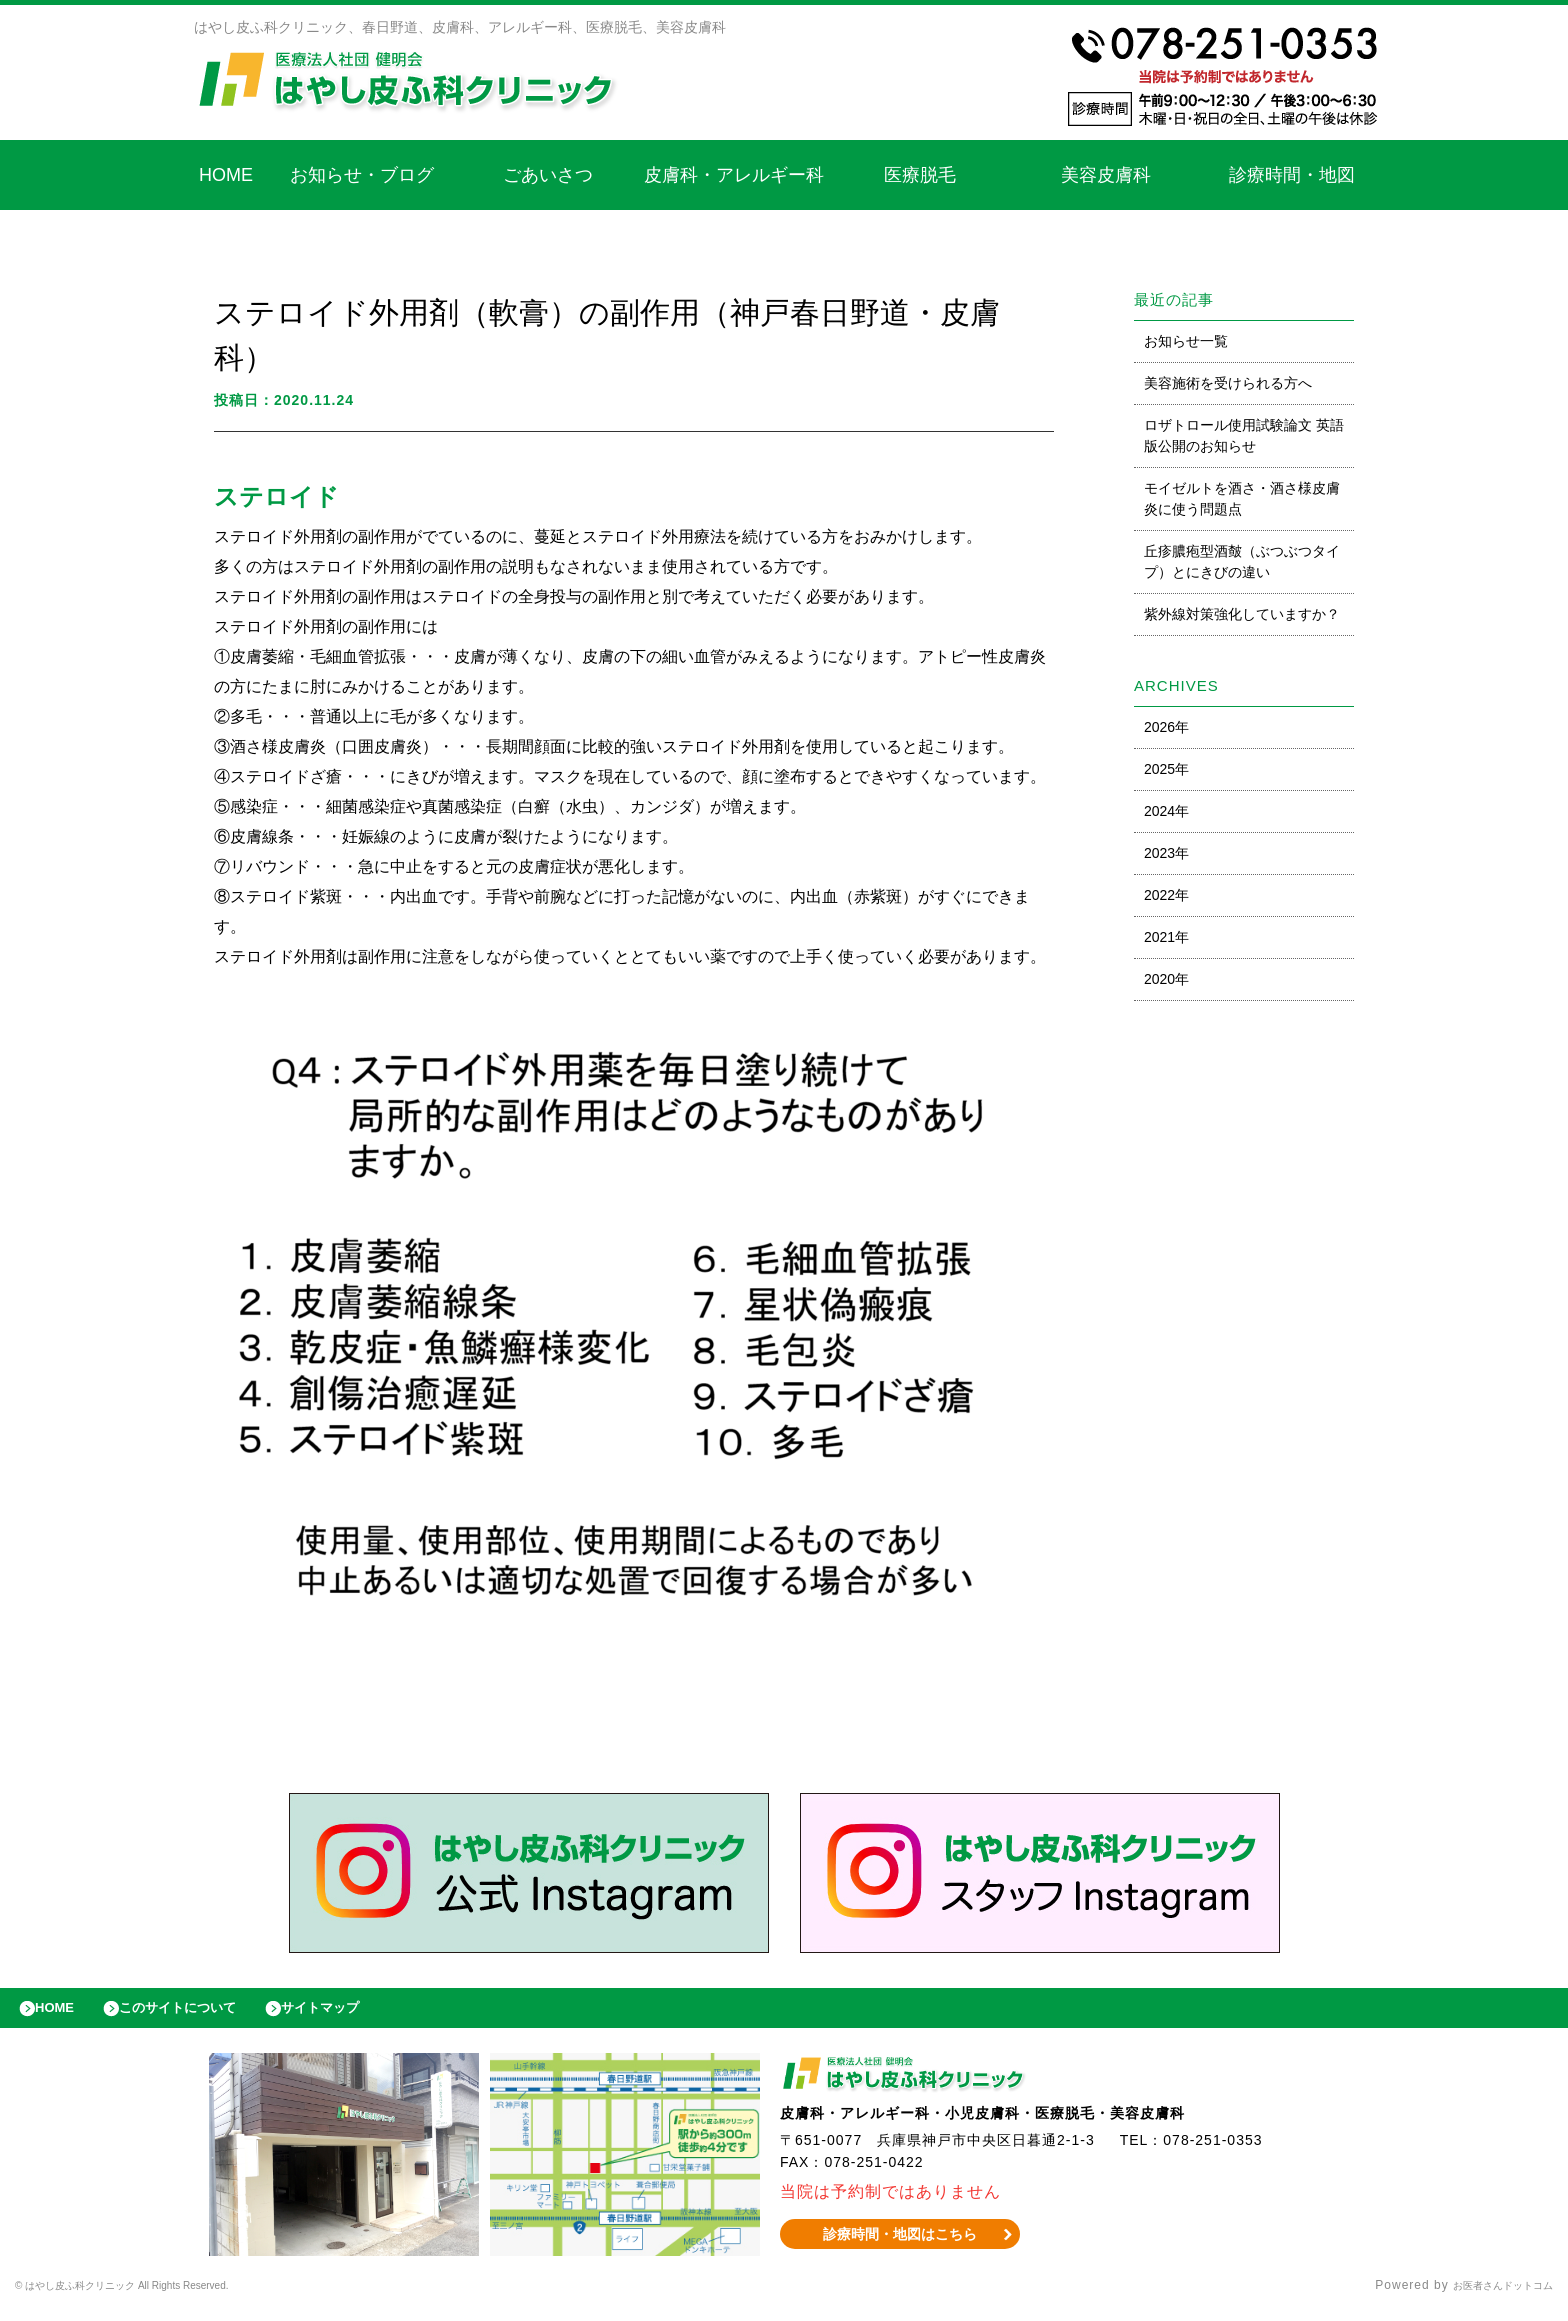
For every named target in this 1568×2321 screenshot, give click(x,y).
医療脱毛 (920, 175)
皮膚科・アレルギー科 (734, 175)
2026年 (1166, 727)
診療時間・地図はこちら (900, 2244)
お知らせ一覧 (1186, 341)
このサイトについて (203, 2013)
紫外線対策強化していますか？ (1242, 614)
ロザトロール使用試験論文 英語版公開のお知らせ (1244, 435)
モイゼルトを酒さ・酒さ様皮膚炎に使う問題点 (1242, 498)
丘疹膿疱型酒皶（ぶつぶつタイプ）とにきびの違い (1242, 561)
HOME (226, 175)
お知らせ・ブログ (362, 175)
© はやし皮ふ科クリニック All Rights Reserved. (160, 2296)
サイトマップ (366, 2013)
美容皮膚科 (1106, 175)
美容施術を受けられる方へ (1228, 383)
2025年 (1166, 769)
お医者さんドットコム (1488, 2296)
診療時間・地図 (1292, 175)
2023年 (1166, 853)
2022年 (1166, 895)
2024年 (1166, 811)
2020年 (1166, 979)
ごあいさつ (548, 175)
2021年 (1166, 937)
